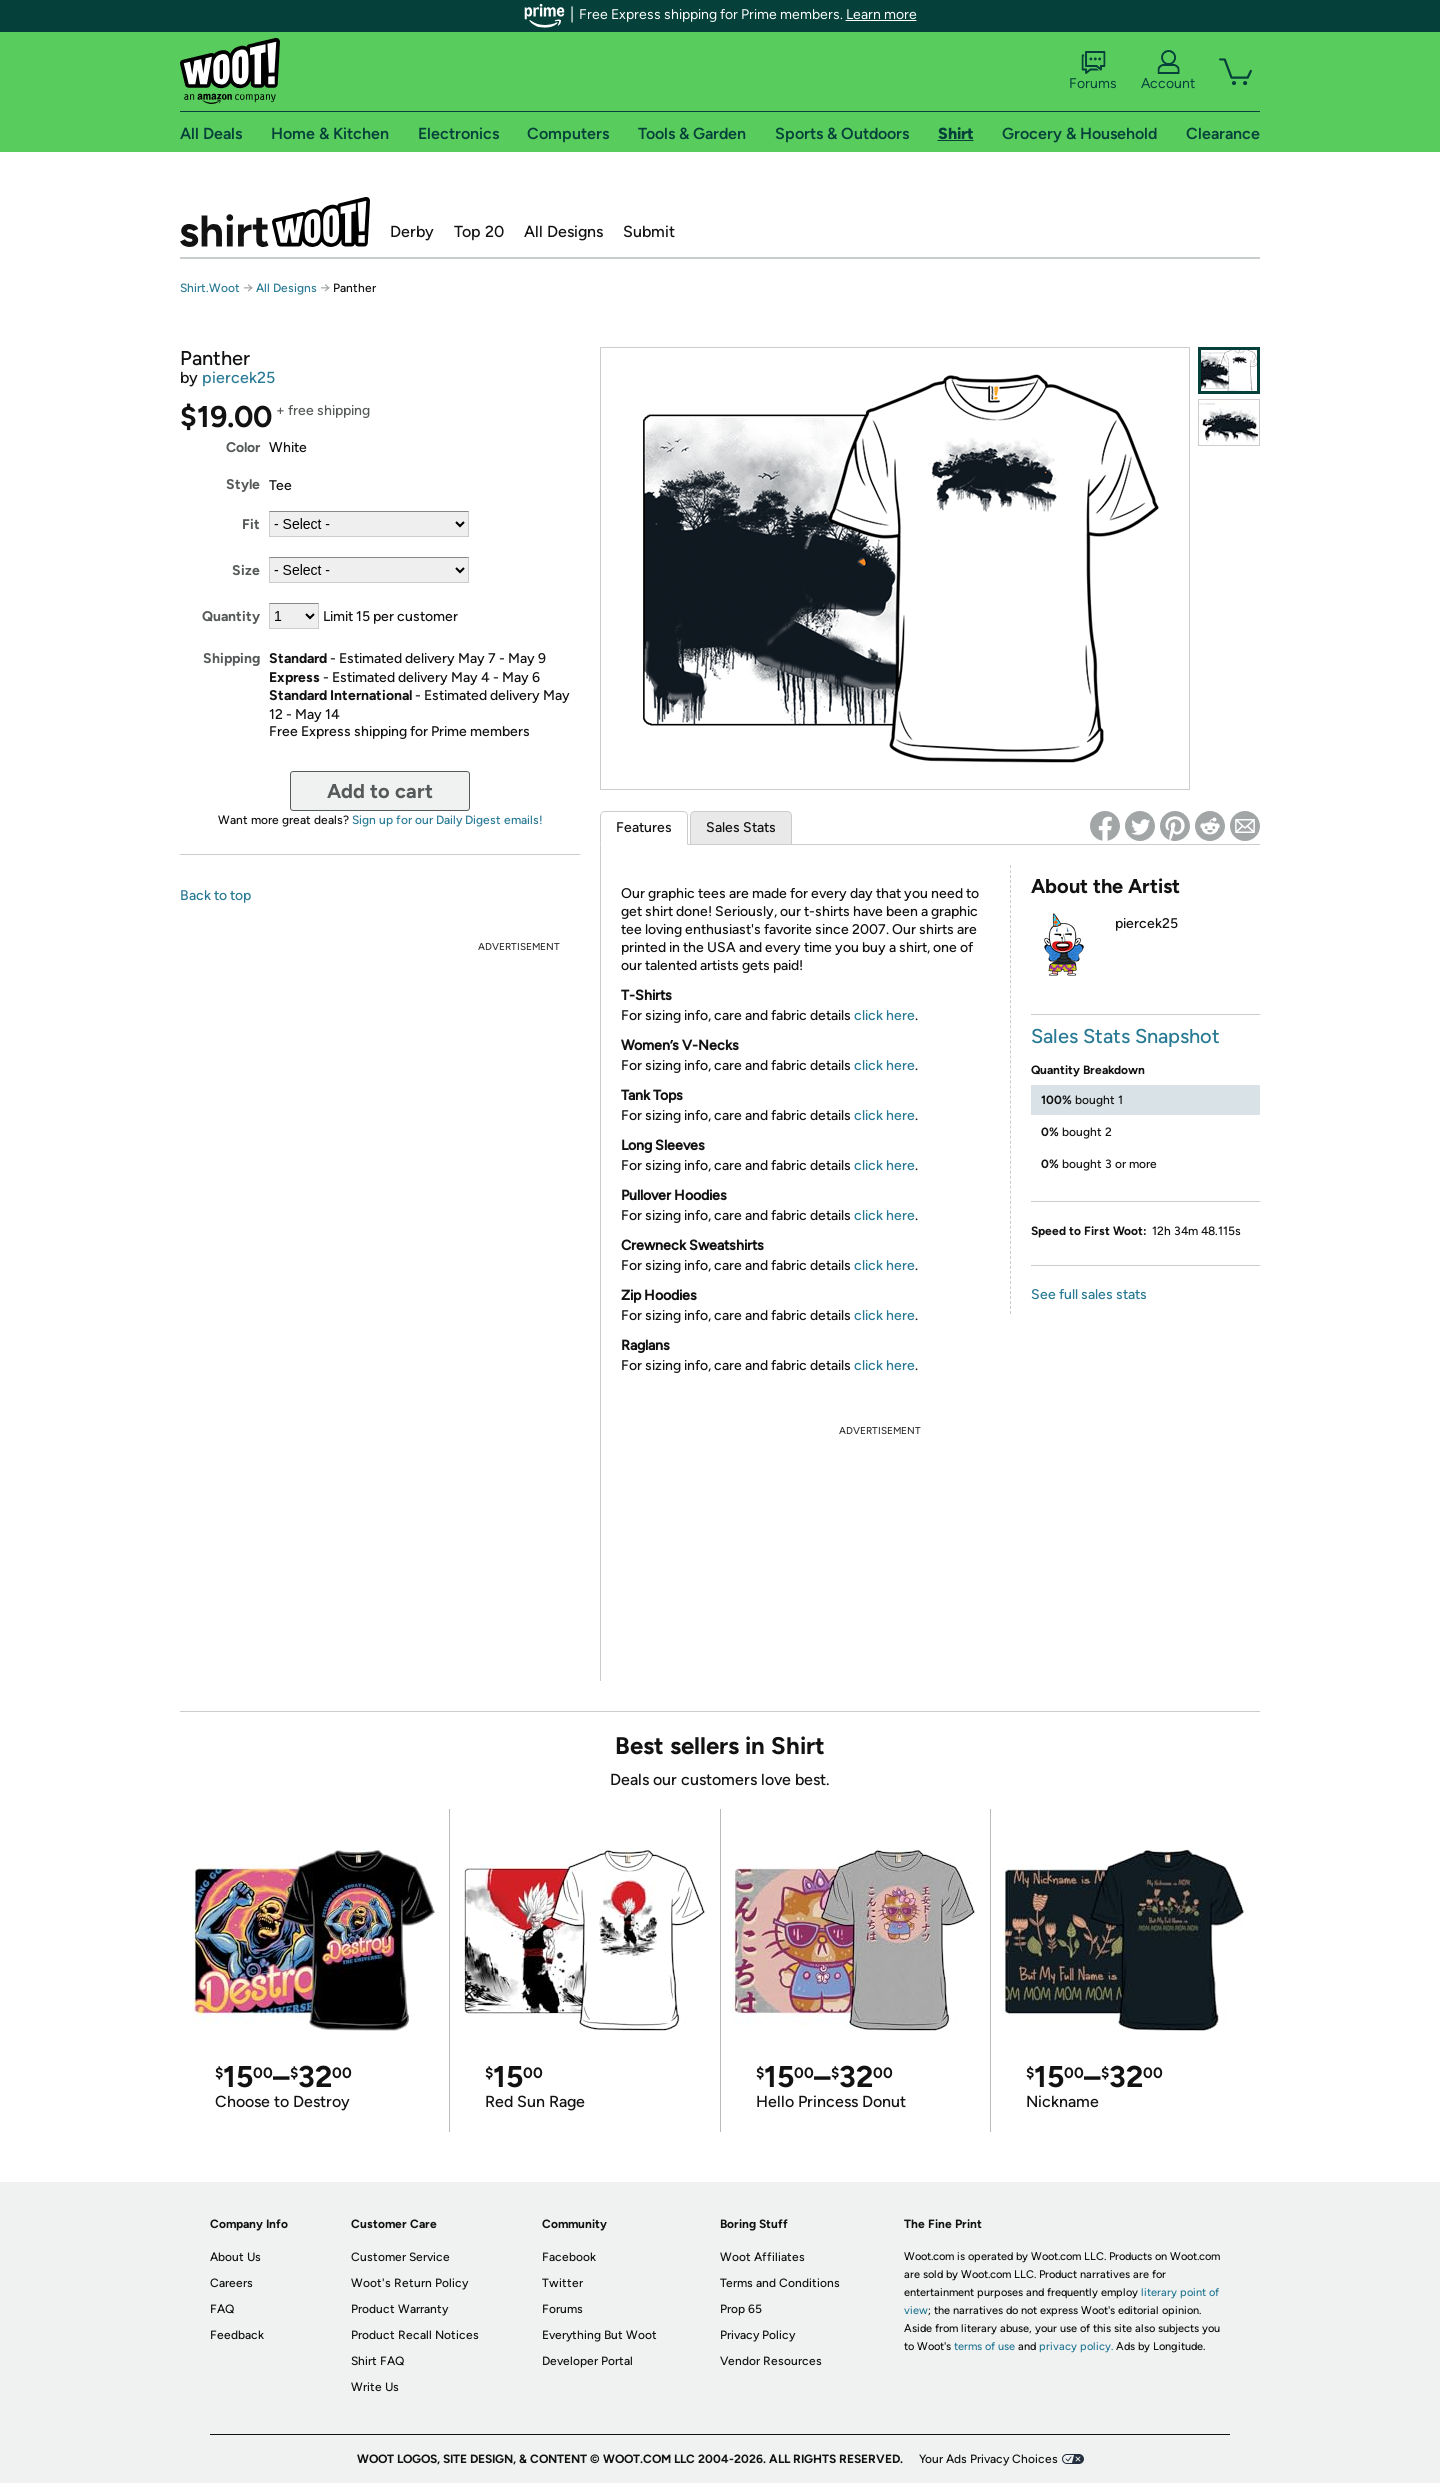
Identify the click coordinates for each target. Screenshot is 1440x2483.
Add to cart (380, 791)
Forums (1093, 71)
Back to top (215, 895)
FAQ (222, 2309)
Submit (649, 231)
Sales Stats (741, 827)
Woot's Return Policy (409, 2283)
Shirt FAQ (377, 2361)
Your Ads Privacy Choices (988, 2459)
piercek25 (238, 377)
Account (1168, 71)
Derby (412, 231)
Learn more (881, 14)
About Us (235, 2257)
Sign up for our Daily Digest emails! (447, 820)
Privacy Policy (757, 2335)
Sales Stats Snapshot (1125, 1036)
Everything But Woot (599, 2335)
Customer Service (400, 2257)
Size (246, 570)
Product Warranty (399, 2309)
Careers (231, 2283)
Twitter (562, 2283)
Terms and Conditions (780, 2283)
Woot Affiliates (762, 2257)
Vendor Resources (771, 2361)
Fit (251, 524)
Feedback (237, 2335)
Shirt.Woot (275, 222)
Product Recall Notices (415, 2335)
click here (884, 1015)
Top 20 (479, 231)
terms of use (984, 2346)
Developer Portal (587, 2361)
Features (644, 827)
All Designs (563, 231)
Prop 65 (741, 2309)
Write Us (375, 2387)
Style (243, 484)
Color (243, 447)
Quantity (231, 616)
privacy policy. (1076, 2346)
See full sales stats (1089, 1294)
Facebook (569, 2257)
